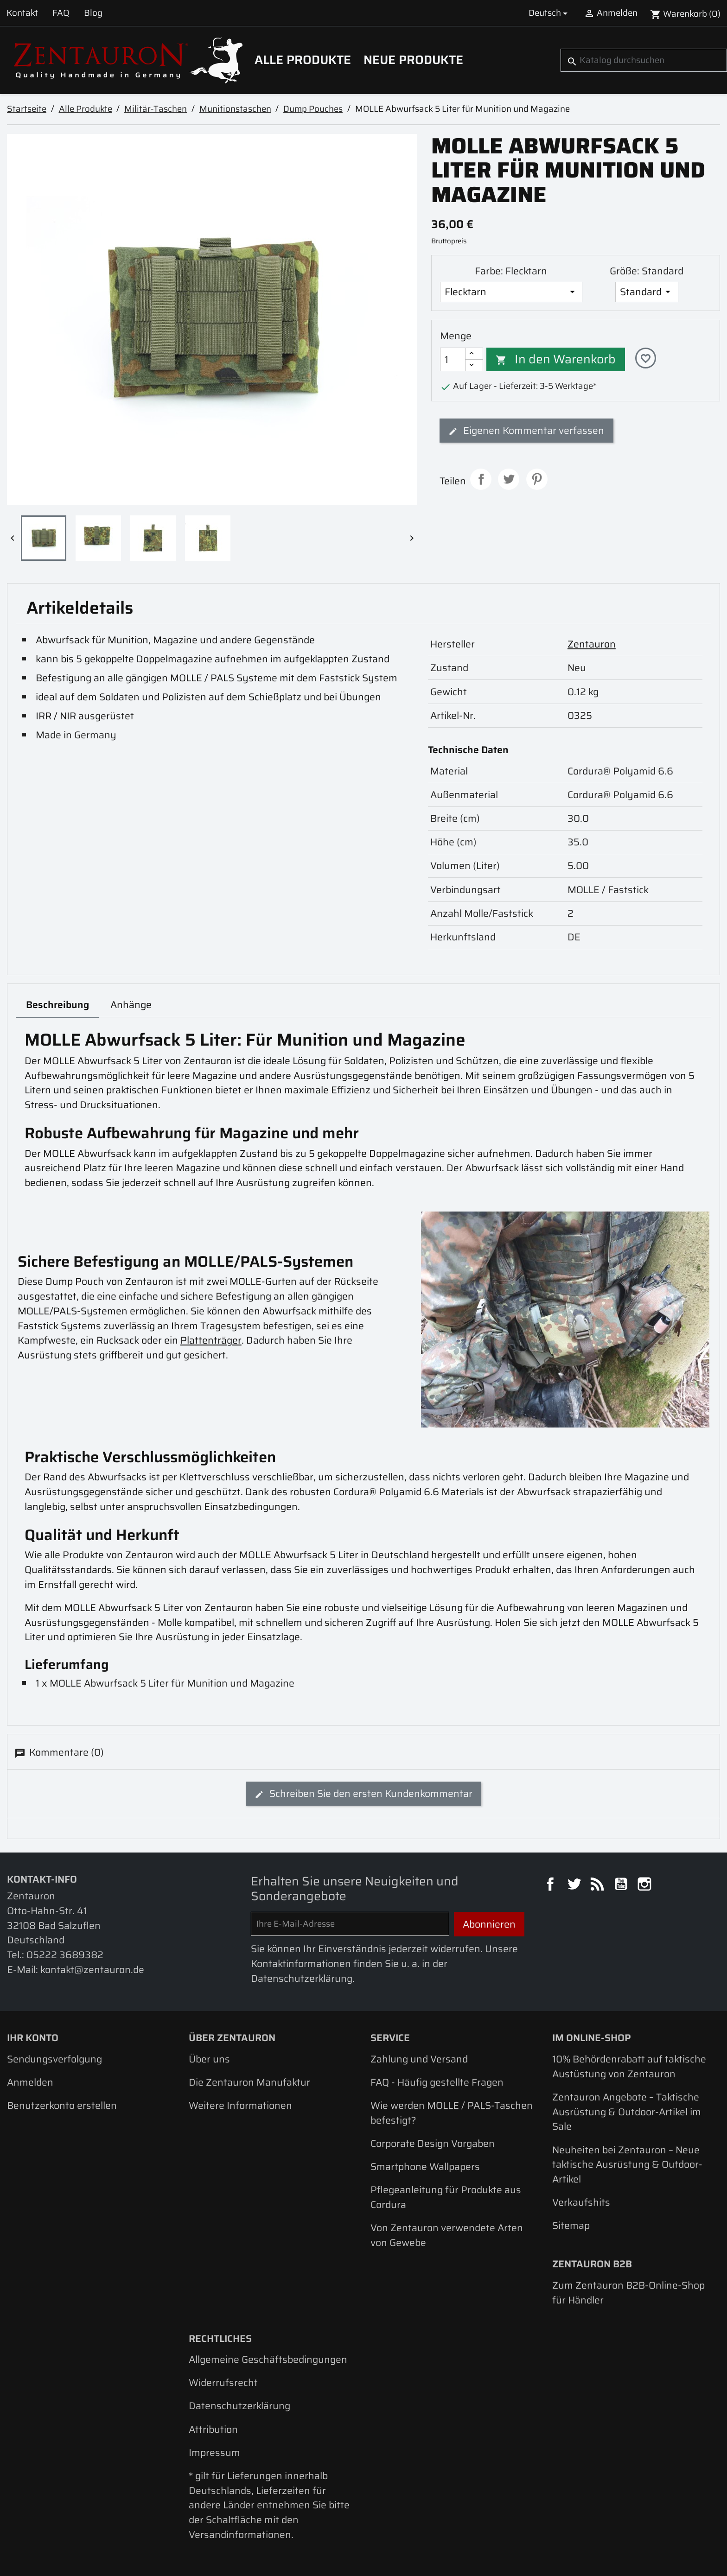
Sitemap (571, 2225)
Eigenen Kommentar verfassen (526, 430)
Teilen (480, 479)
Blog (93, 12)
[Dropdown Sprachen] (549, 13)
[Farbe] (511, 292)
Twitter (575, 1885)
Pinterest (537, 479)
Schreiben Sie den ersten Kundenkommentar (363, 1793)
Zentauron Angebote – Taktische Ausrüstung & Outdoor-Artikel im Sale (626, 2111)
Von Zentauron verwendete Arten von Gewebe (446, 2235)
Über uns (209, 2059)
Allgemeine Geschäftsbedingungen (268, 2359)
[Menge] (453, 359)
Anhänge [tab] (131, 1004)
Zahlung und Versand (419, 2059)
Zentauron (592, 644)
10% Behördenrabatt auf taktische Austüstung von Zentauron (629, 2066)
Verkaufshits (581, 2202)
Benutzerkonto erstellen (62, 2105)
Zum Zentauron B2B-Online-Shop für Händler (628, 2293)
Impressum (214, 2452)
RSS (598, 1885)
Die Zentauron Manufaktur (249, 2082)
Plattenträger (211, 1340)
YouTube (622, 1885)
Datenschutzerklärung (239, 2405)
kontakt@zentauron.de (92, 1969)
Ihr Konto (32, 2037)
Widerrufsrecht (223, 2382)
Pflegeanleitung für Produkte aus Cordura (445, 2197)
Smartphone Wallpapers (425, 2166)
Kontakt (22, 12)
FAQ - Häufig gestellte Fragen (437, 2082)
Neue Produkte (413, 60)
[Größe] (646, 292)
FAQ (60, 12)
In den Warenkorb (556, 359)
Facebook (551, 1885)
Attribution (213, 2429)
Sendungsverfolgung (54, 2059)
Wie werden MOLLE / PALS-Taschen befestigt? (451, 2113)
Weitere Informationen (240, 2105)
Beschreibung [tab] (57, 1004)
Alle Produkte (303, 60)
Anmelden (30, 2082)
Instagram (646, 1885)
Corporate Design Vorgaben (432, 2143)
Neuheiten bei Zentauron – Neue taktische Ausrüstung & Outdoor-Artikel (627, 2164)
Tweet (508, 479)
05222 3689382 (64, 1954)
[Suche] (644, 60)
